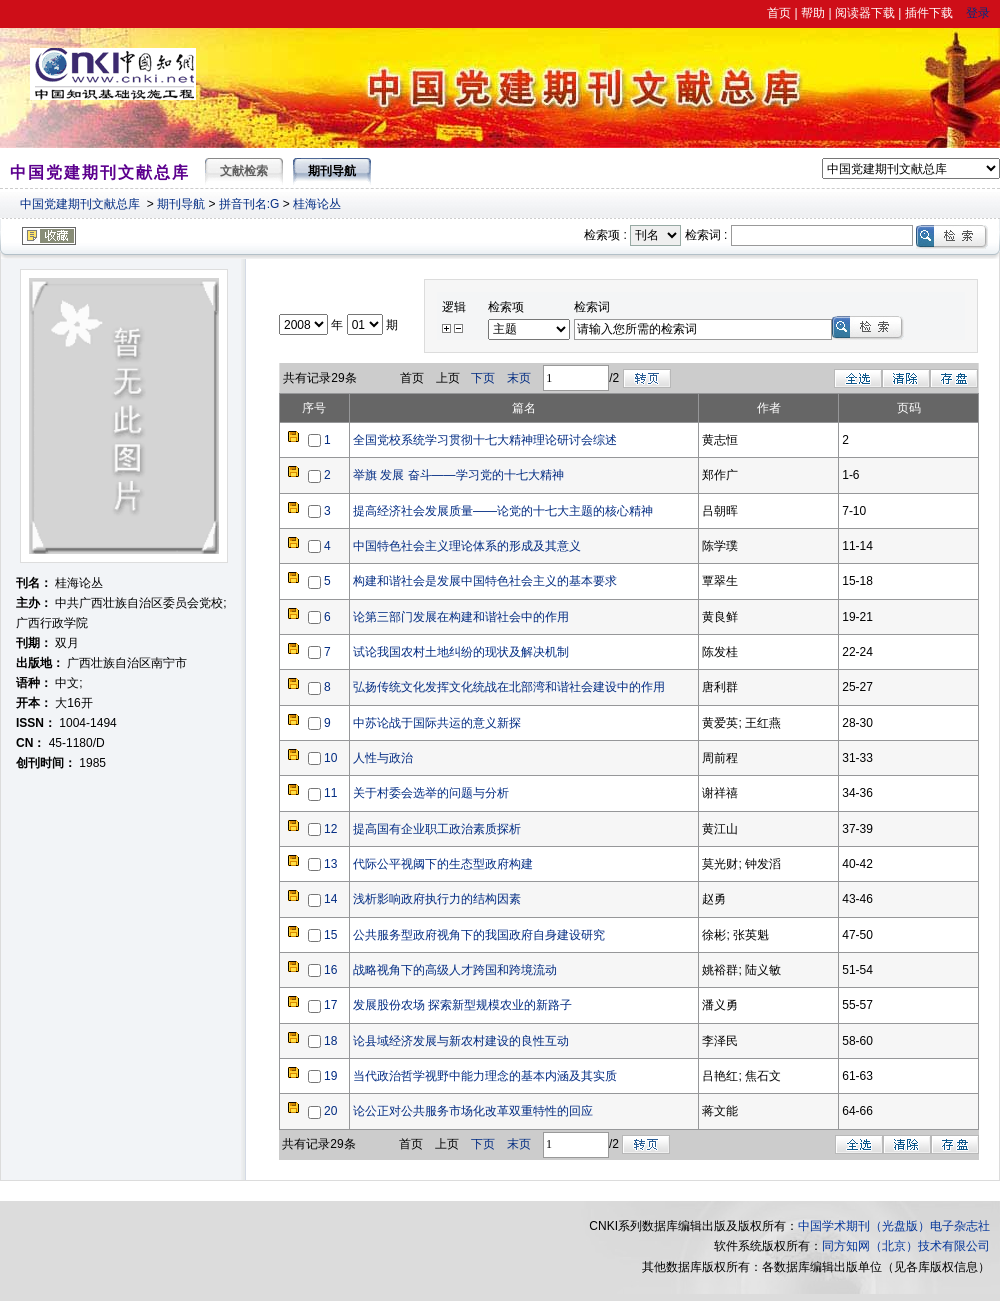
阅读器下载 (865, 13)
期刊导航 (181, 204)
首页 (779, 13)
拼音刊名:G (249, 204)
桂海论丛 (317, 204)
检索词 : (706, 235)
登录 (978, 13)
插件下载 (929, 13)
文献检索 (244, 171)
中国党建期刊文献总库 (80, 204)
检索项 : (605, 235)
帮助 (813, 13)
